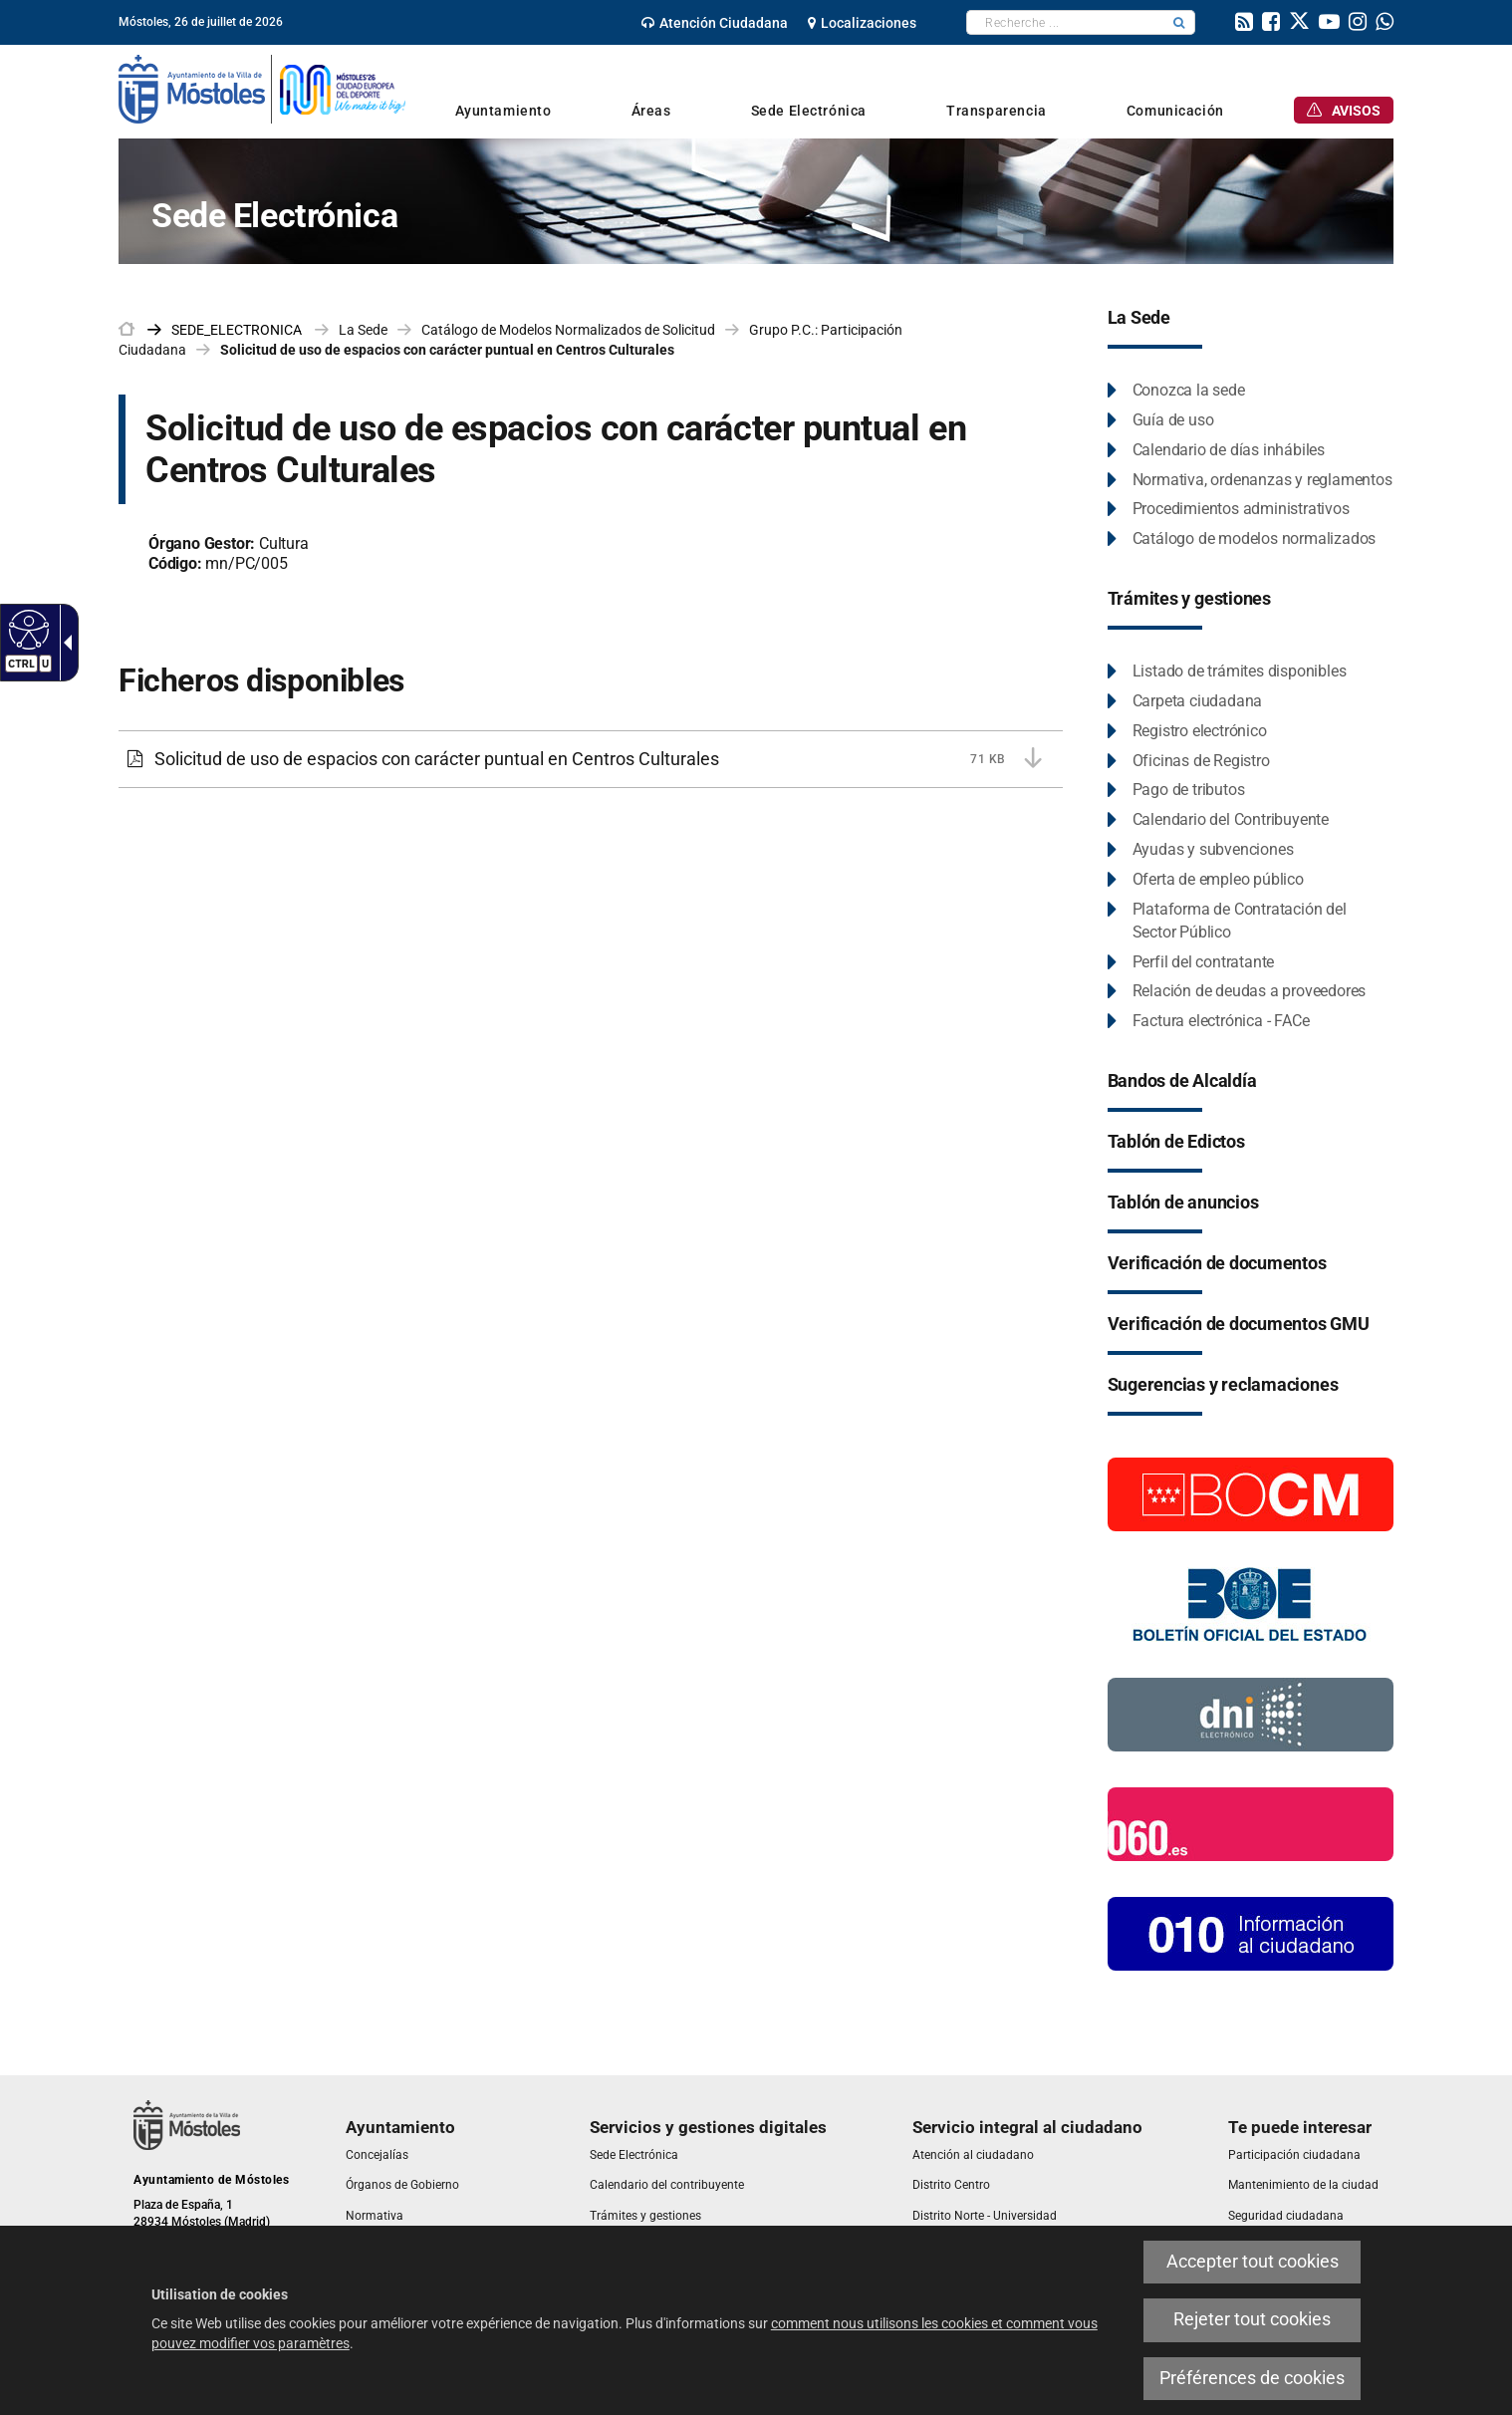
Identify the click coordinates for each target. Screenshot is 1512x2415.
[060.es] (1250, 1823)
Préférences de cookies (1252, 2378)
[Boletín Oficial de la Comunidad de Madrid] (1250, 1493)
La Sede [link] (363, 330)
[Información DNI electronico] (1250, 1714)
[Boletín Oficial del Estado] (1250, 1603)
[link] (714, 23)
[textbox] (1065, 22)
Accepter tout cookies (1252, 2262)
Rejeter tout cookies (1252, 2319)
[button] (1179, 22)
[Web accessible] (26, 629)
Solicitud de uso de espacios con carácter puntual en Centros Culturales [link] (447, 350)
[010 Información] (1250, 1933)
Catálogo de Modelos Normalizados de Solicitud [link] (568, 330)
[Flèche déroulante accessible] (64, 643)
